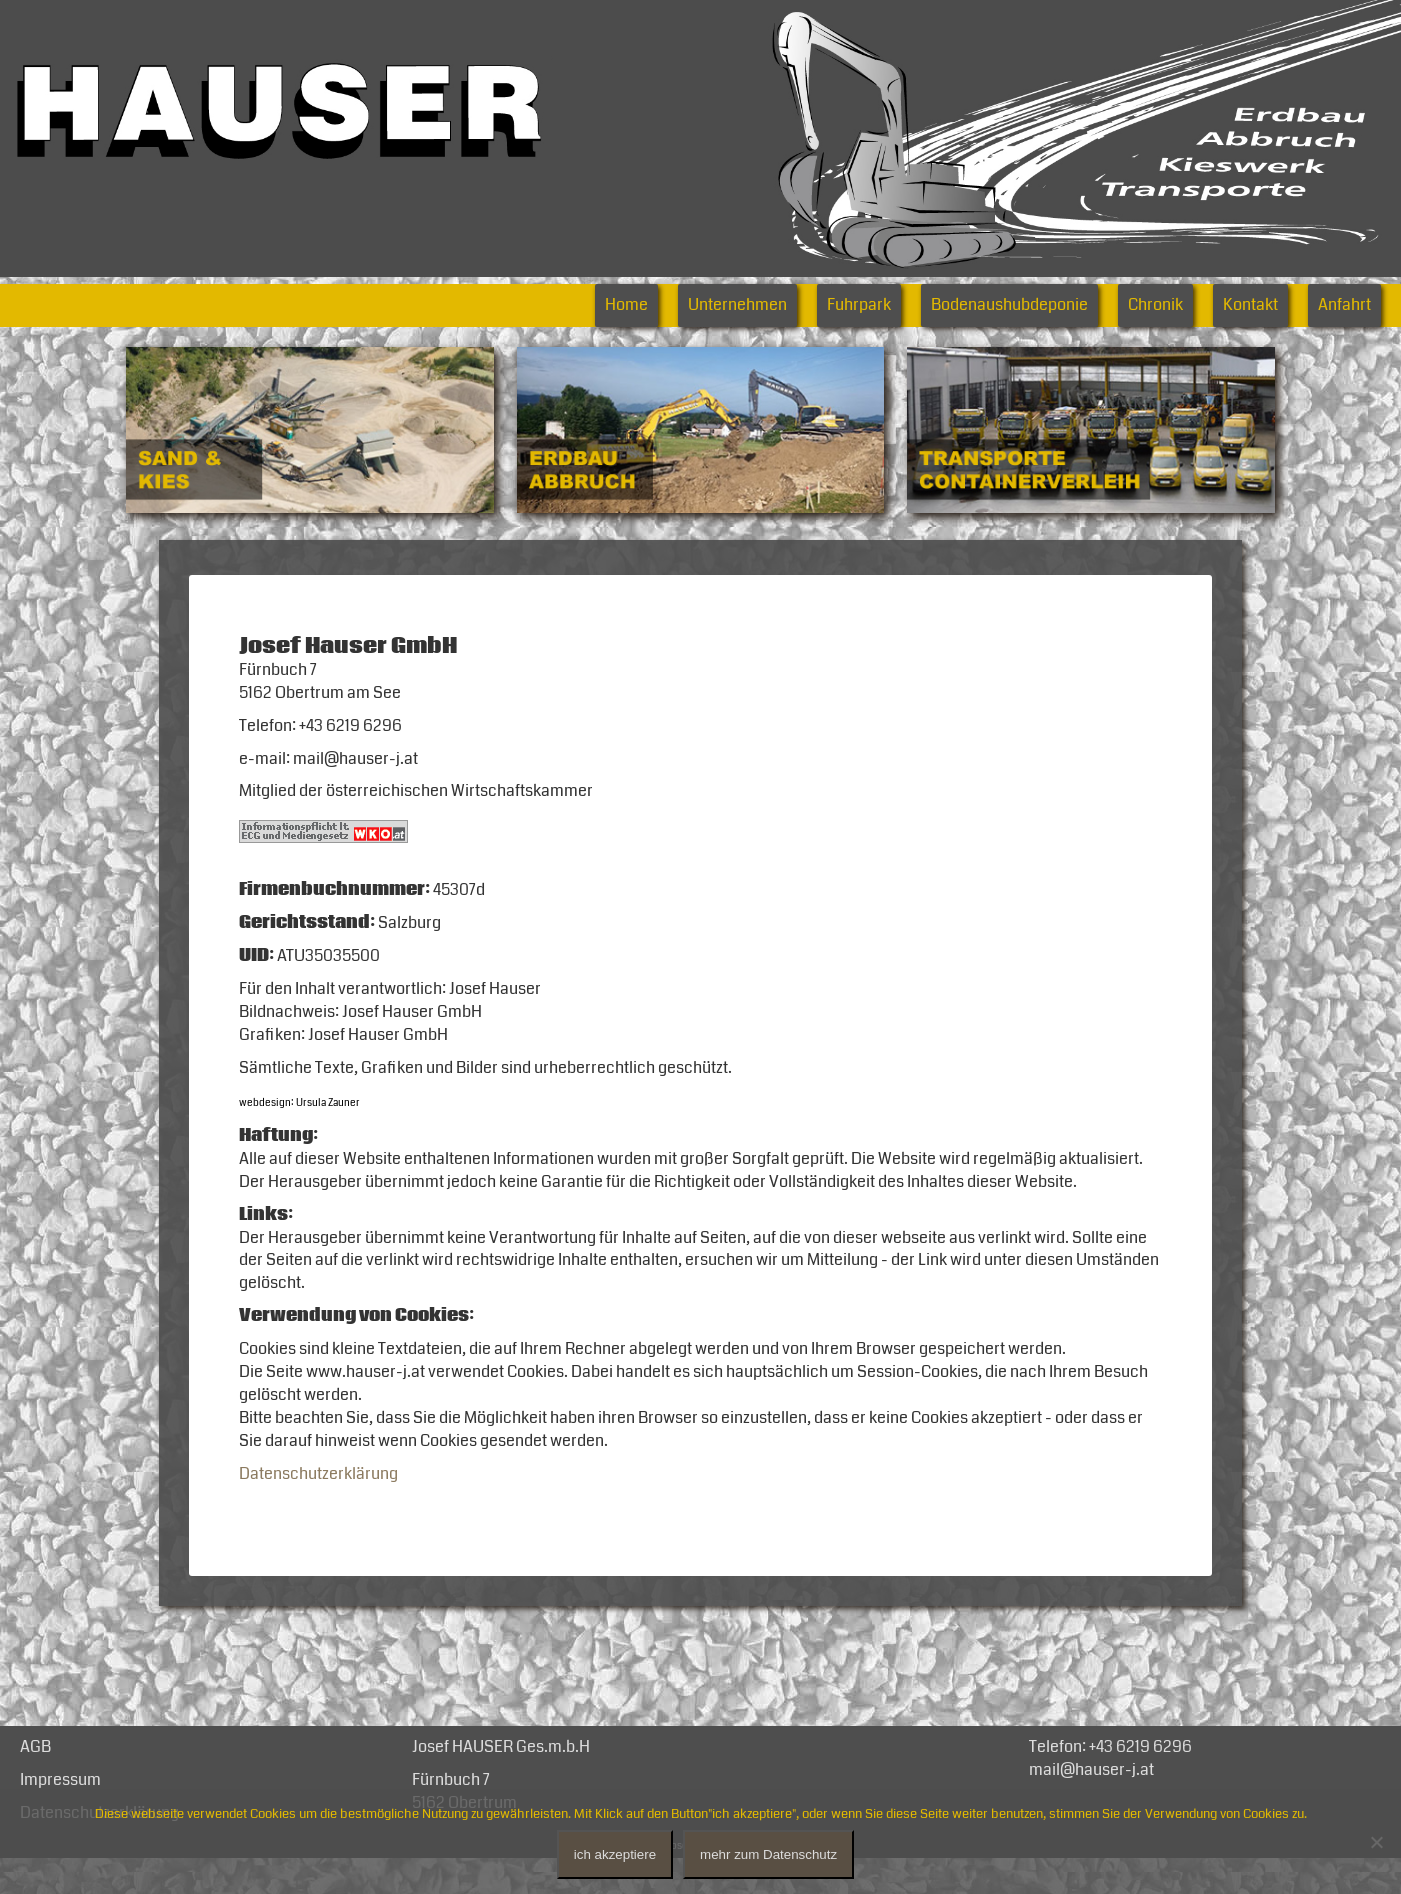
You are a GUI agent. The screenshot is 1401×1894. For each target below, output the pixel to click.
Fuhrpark (859, 305)
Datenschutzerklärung (318, 1505)
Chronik (1155, 305)
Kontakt (1250, 305)
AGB (35, 1779)
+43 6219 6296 (1140, 1779)
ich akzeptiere (615, 1854)
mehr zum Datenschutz (768, 1854)
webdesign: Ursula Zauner (299, 1120)
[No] (1376, 1842)
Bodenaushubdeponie (1009, 305)
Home (626, 305)
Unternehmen (737, 305)
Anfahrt (1344, 305)
